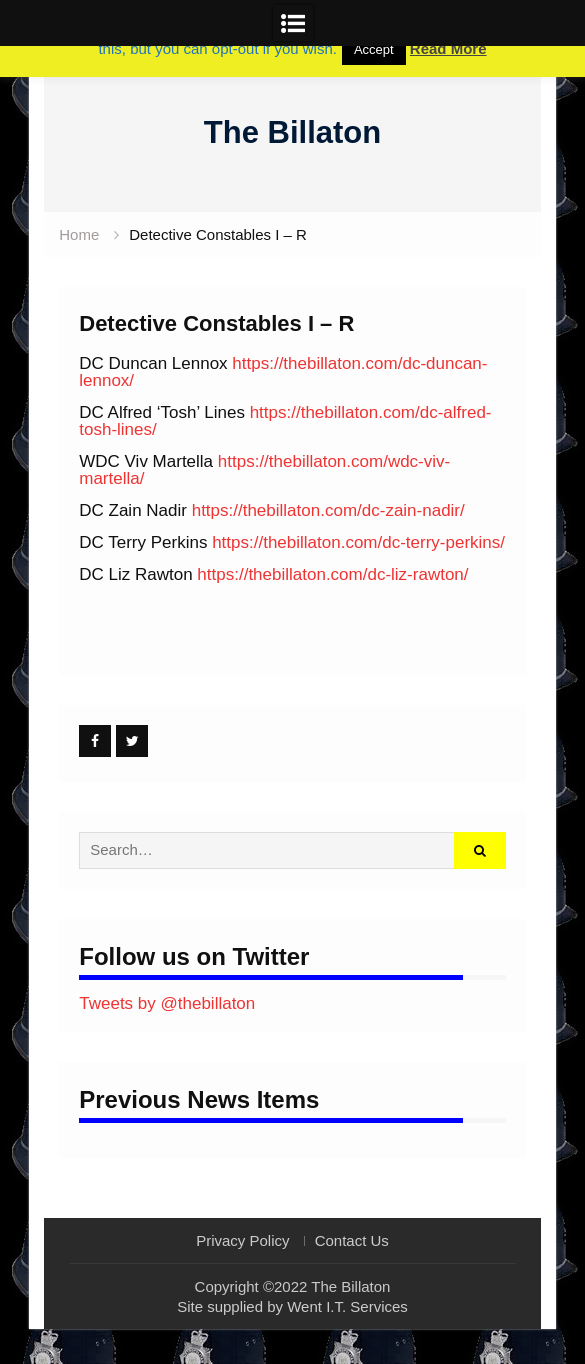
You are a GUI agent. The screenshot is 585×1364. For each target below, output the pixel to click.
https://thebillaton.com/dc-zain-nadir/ (328, 510)
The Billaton (292, 132)
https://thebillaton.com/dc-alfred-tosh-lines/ (285, 421)
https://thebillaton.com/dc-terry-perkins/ (358, 542)
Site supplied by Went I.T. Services (292, 1306)
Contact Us (352, 1241)
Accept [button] (374, 49)
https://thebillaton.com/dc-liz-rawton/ (332, 574)
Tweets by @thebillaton (167, 1003)
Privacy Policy (242, 1241)
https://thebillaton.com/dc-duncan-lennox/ (283, 372)
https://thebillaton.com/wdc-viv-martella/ (264, 470)
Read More (448, 48)
